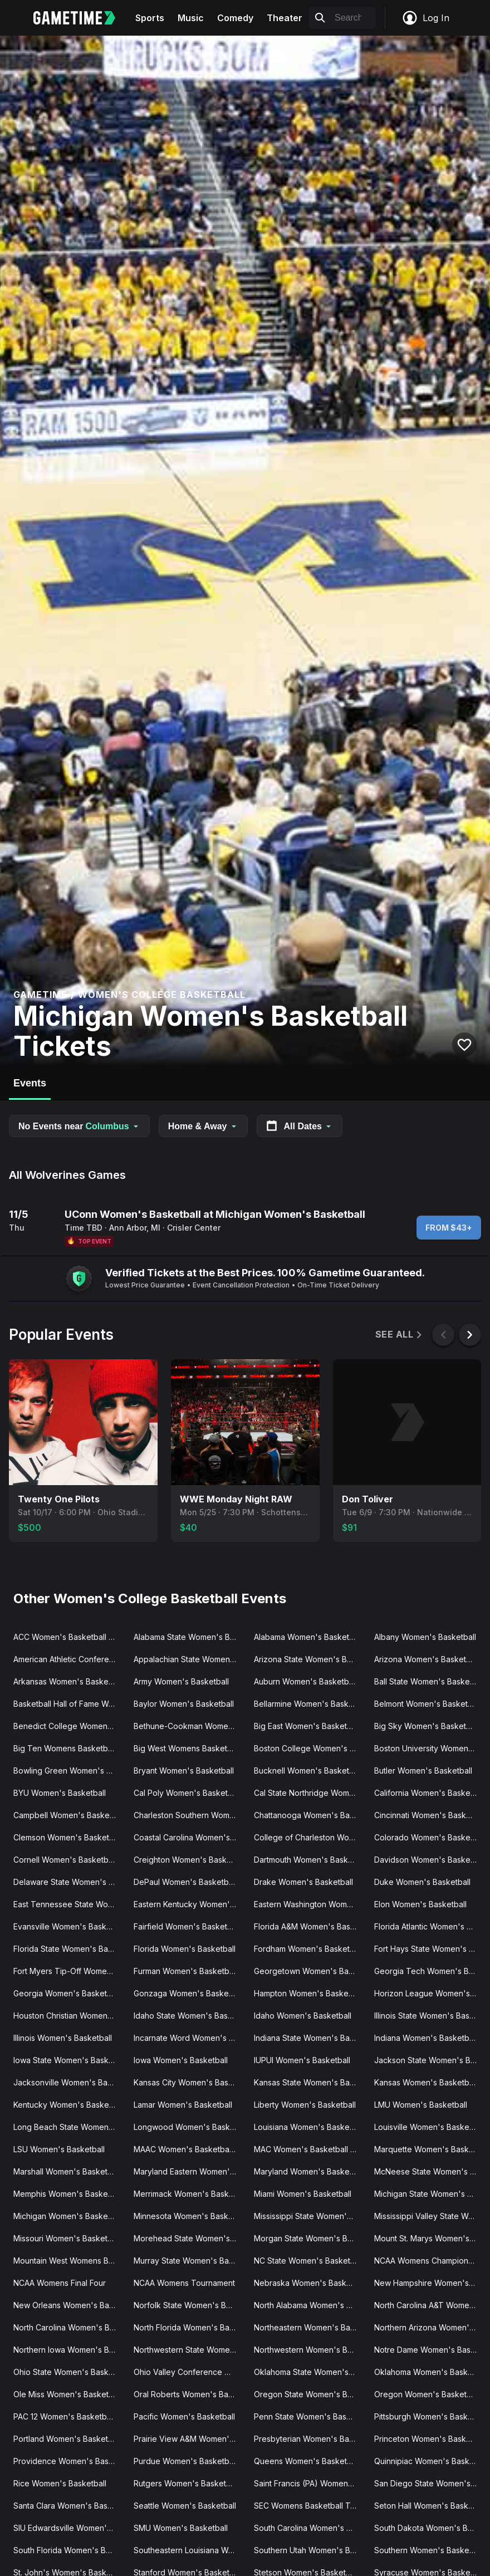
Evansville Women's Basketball (69, 1926)
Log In (425, 17)
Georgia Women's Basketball (66, 1993)
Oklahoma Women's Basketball (430, 2372)
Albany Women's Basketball (425, 1637)
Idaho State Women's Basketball (189, 2015)
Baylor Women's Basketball (184, 1703)
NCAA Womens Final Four (59, 2283)
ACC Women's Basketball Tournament (69, 1637)
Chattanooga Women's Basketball (309, 1815)
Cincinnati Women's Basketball (430, 1815)
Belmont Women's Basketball (427, 1703)
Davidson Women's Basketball (430, 1859)
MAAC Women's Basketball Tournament (189, 2149)
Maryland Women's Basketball (309, 2171)
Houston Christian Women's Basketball (69, 2015)
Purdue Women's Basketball (185, 2461)
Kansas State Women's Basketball (309, 2082)
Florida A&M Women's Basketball (309, 1926)
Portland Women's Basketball (67, 2438)
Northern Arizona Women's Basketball (430, 2327)
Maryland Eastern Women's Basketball (189, 2171)
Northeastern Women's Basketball (309, 2327)
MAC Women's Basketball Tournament (309, 2149)
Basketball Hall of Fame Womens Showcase (69, 1703)
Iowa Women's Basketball (181, 2060)
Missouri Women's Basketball (66, 2238)
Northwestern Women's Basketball (309, 2349)
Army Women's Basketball (181, 1681)
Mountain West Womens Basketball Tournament (69, 2260)
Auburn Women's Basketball (305, 1681)
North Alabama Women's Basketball (309, 2305)
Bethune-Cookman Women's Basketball (189, 1726)
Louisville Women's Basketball (429, 2127)
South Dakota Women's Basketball (430, 2528)
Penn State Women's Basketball (309, 2416)
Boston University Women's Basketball (430, 1748)
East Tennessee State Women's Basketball (69, 1904)
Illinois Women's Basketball (62, 2038)
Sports (149, 17)
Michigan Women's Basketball (68, 2216)
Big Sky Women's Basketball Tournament (430, 1726)
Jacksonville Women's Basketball (69, 2082)
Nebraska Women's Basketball (309, 2283)
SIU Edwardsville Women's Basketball (69, 2528)
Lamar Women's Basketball (183, 2104)
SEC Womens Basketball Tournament (309, 2505)
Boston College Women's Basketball (309, 1748)
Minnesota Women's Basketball (189, 2216)
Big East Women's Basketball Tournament (309, 1726)
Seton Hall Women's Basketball (430, 2505)
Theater (284, 17)
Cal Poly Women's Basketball (187, 1793)
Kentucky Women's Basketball (68, 2104)
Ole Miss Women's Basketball (67, 2394)
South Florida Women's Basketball (69, 2550)
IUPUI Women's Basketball (302, 2060)
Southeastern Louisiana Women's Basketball (189, 2550)
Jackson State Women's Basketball (430, 2060)
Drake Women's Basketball (303, 1882)
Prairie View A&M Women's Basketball (189, 2438)
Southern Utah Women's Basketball (309, 2550)
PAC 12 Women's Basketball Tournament (69, 2416)
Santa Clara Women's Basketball (69, 2505)
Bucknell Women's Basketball (308, 1770)
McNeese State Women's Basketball (430, 2171)
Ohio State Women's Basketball (69, 2372)
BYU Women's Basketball (59, 1793)
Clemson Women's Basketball (67, 1837)
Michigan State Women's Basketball (430, 2193)
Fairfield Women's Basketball (187, 1926)
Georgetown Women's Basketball (309, 1971)
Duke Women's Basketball (422, 1882)
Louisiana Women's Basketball (309, 2127)
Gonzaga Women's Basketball (189, 1993)
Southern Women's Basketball (429, 2550)
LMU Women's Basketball (420, 2104)
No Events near (79, 1126)
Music (191, 17)
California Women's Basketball (430, 1793)
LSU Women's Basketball (59, 2149)
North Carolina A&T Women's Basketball (430, 2305)
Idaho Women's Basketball (302, 2015)
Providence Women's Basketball (69, 2461)
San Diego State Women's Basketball (430, 2483)
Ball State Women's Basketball (429, 1681)
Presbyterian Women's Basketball (309, 2438)
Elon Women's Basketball (420, 1904)
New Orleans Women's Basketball (69, 2305)
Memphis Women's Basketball (68, 2193)
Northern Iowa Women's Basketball (69, 2349)
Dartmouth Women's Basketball (309, 1859)
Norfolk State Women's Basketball (189, 2305)
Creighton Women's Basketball (189, 1859)
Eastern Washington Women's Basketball (309, 1904)
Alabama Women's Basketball (308, 1637)
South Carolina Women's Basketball (309, 2528)
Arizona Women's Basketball (426, 1659)
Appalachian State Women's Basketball (189, 1659)
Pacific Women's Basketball (184, 2416)
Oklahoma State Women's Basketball (309, 2372)
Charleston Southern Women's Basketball (189, 1815)
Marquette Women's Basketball (430, 2149)
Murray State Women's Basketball (189, 2260)
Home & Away (203, 1126)
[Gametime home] (81, 18)
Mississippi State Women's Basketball (309, 2216)
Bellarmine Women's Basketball (309, 1703)
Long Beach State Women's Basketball (69, 2127)
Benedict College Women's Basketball (69, 1726)
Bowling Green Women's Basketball (69, 1770)
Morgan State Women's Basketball (309, 2238)
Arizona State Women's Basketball (309, 1659)
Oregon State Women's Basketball (309, 2394)
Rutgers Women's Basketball (186, 2483)
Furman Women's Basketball (185, 1971)
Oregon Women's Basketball (426, 2394)
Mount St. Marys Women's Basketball (430, 2238)
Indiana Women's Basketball (425, 2038)
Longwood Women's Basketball (189, 2127)
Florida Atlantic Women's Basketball (430, 1926)
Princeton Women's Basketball (430, 2438)
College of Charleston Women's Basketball (309, 1837)
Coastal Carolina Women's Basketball (189, 1837)
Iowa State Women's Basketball (69, 2060)
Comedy (235, 17)
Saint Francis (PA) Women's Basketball (309, 2483)
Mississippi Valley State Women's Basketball (430, 2216)
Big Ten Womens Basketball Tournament (69, 1748)
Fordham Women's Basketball (308, 1948)
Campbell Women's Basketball (69, 1815)
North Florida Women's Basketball (189, 2327)
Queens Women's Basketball (307, 2461)
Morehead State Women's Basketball (189, 2238)
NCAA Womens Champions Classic (430, 2260)
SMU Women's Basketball (181, 2528)
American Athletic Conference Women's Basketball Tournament (69, 1659)
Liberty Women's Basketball (305, 2104)
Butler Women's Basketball (423, 1770)
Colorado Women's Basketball (430, 1837)
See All (399, 1334)
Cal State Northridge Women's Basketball (309, 1793)
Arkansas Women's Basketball (68, 1681)
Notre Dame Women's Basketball (430, 2349)
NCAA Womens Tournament (184, 2283)
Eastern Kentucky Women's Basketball (189, 1904)
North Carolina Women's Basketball (69, 2327)
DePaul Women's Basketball (185, 1882)
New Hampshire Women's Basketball (430, 2283)
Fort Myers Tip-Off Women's (65, 1971)
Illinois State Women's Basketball (430, 2015)
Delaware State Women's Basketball (69, 1882)
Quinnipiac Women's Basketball (430, 2461)
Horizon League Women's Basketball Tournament (430, 1993)
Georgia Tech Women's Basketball (430, 1971)
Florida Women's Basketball (185, 1948)
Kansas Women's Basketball (425, 2082)
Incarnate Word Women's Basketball (189, 2038)
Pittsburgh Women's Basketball (430, 2416)
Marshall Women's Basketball (66, 2171)
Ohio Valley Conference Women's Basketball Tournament (189, 2372)
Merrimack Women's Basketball (189, 2193)
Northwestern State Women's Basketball (189, 2349)
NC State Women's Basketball (308, 2260)
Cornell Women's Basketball (64, 1859)
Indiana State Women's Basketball (309, 2038)
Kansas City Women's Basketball (189, 2082)
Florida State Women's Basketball (69, 1948)
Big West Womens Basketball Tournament (189, 1748)
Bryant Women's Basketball (184, 1770)
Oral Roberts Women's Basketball (189, 2394)
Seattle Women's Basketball (185, 2505)
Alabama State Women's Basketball (189, 1637)
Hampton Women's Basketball (309, 1993)
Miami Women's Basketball (302, 2193)
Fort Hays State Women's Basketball (430, 1948)
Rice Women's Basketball (59, 2483)
